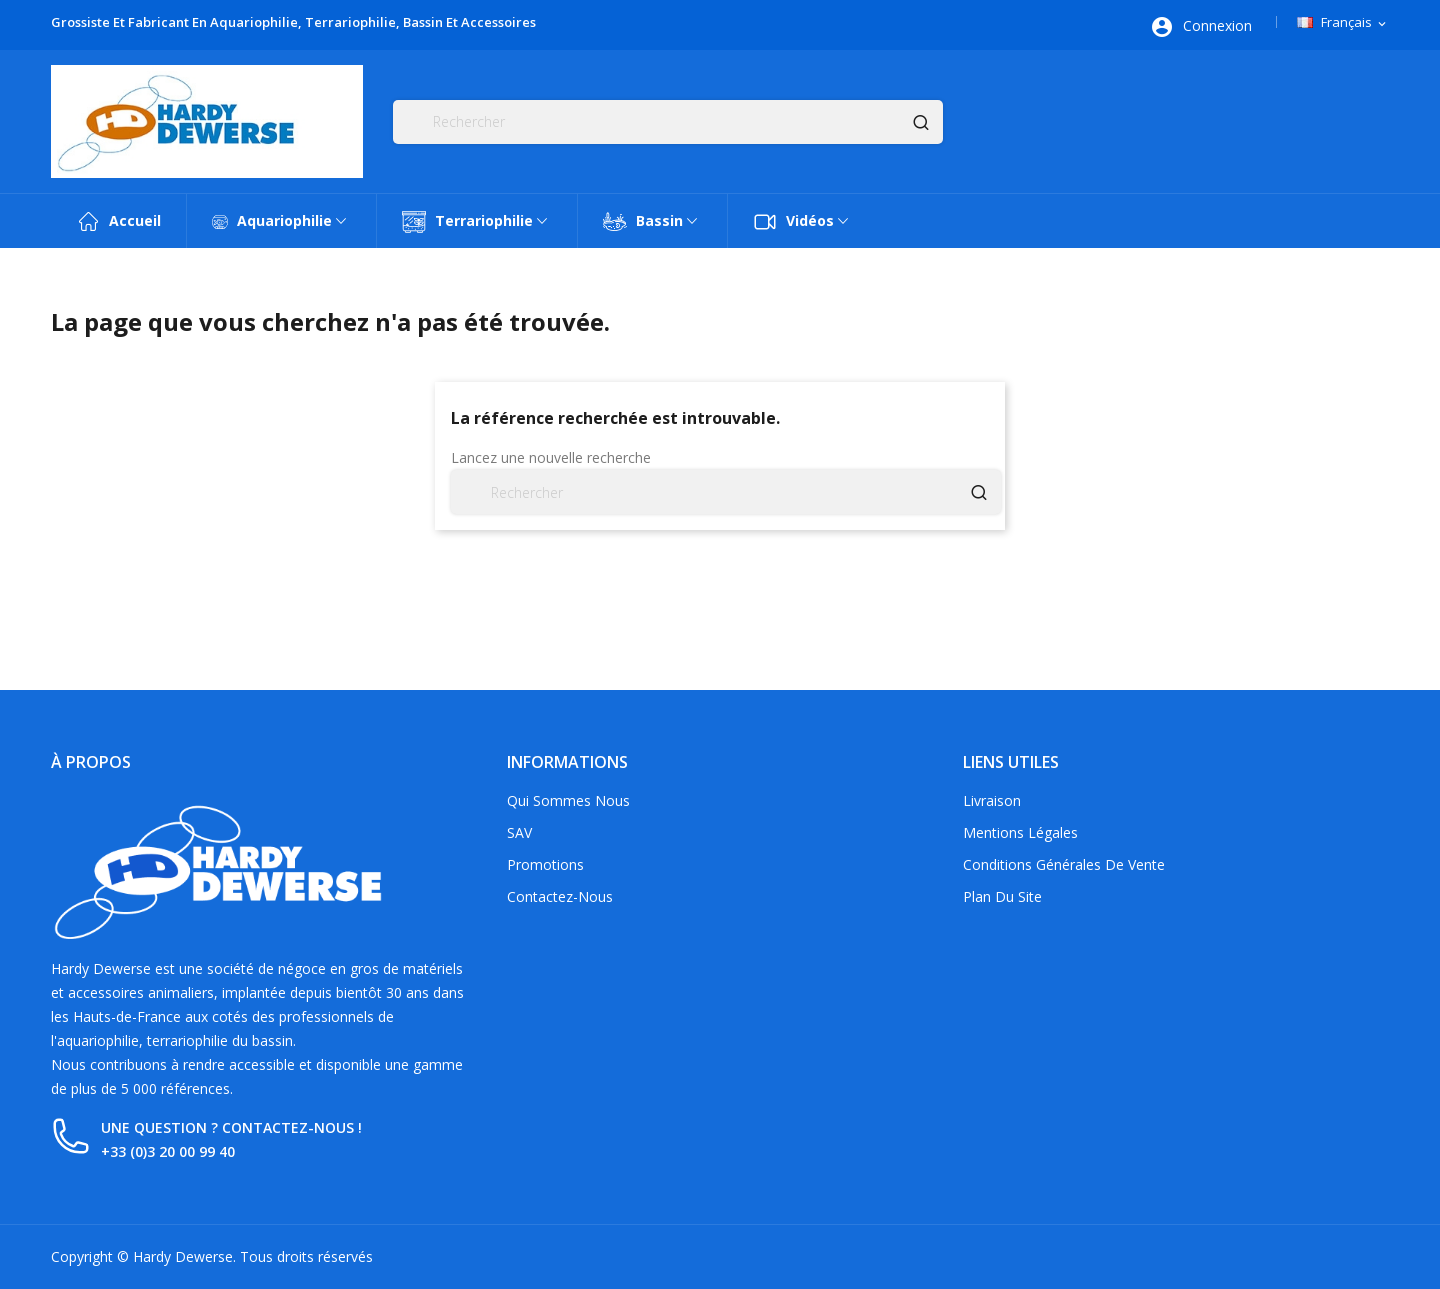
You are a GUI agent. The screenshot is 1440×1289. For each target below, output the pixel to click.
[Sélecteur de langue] (1343, 23)
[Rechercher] (668, 122)
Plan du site (1002, 896)
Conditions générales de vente (1064, 864)
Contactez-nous (560, 896)
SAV (519, 832)
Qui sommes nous (568, 800)
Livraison (992, 800)
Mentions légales (1020, 832)
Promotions (545, 864)
